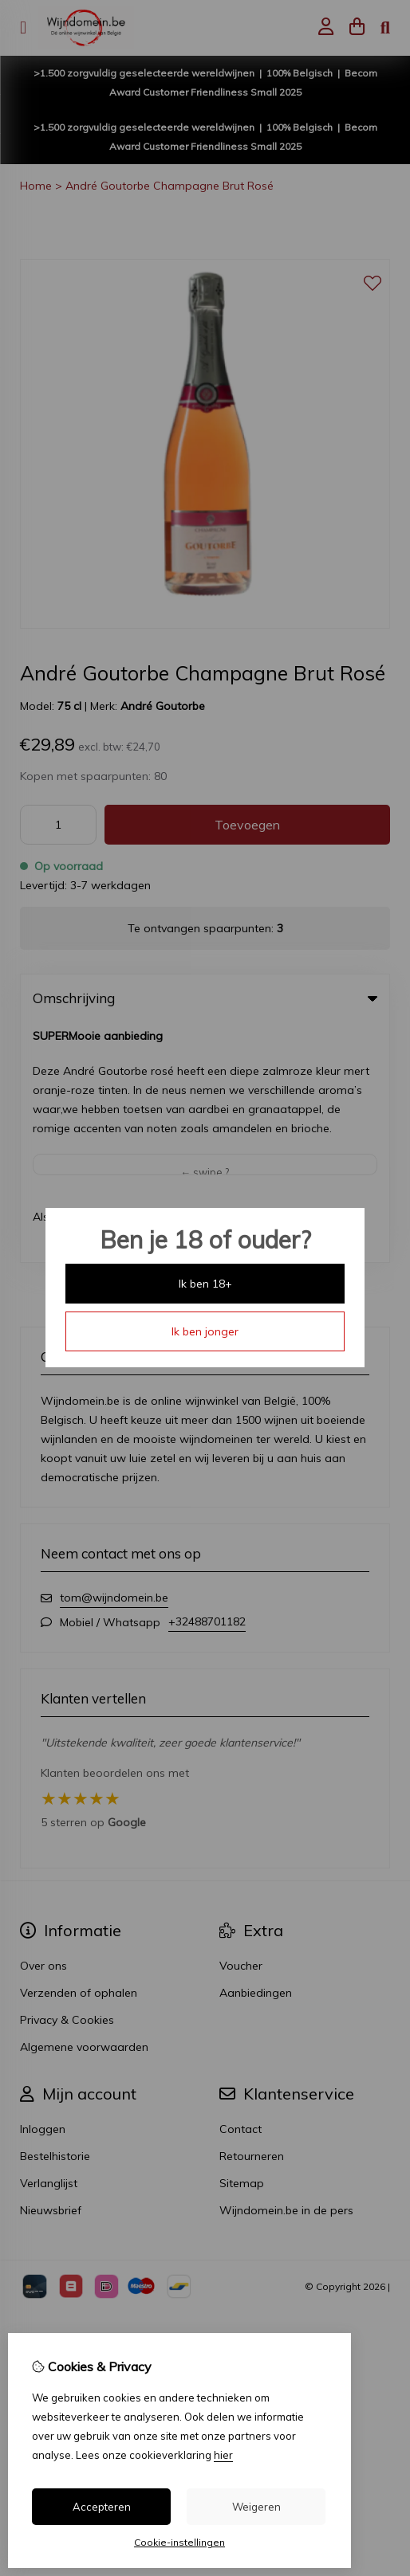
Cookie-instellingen (179, 2542)
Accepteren (102, 2506)
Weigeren (256, 2506)
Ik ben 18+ (205, 1283)
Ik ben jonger (205, 1331)
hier (223, 2455)
